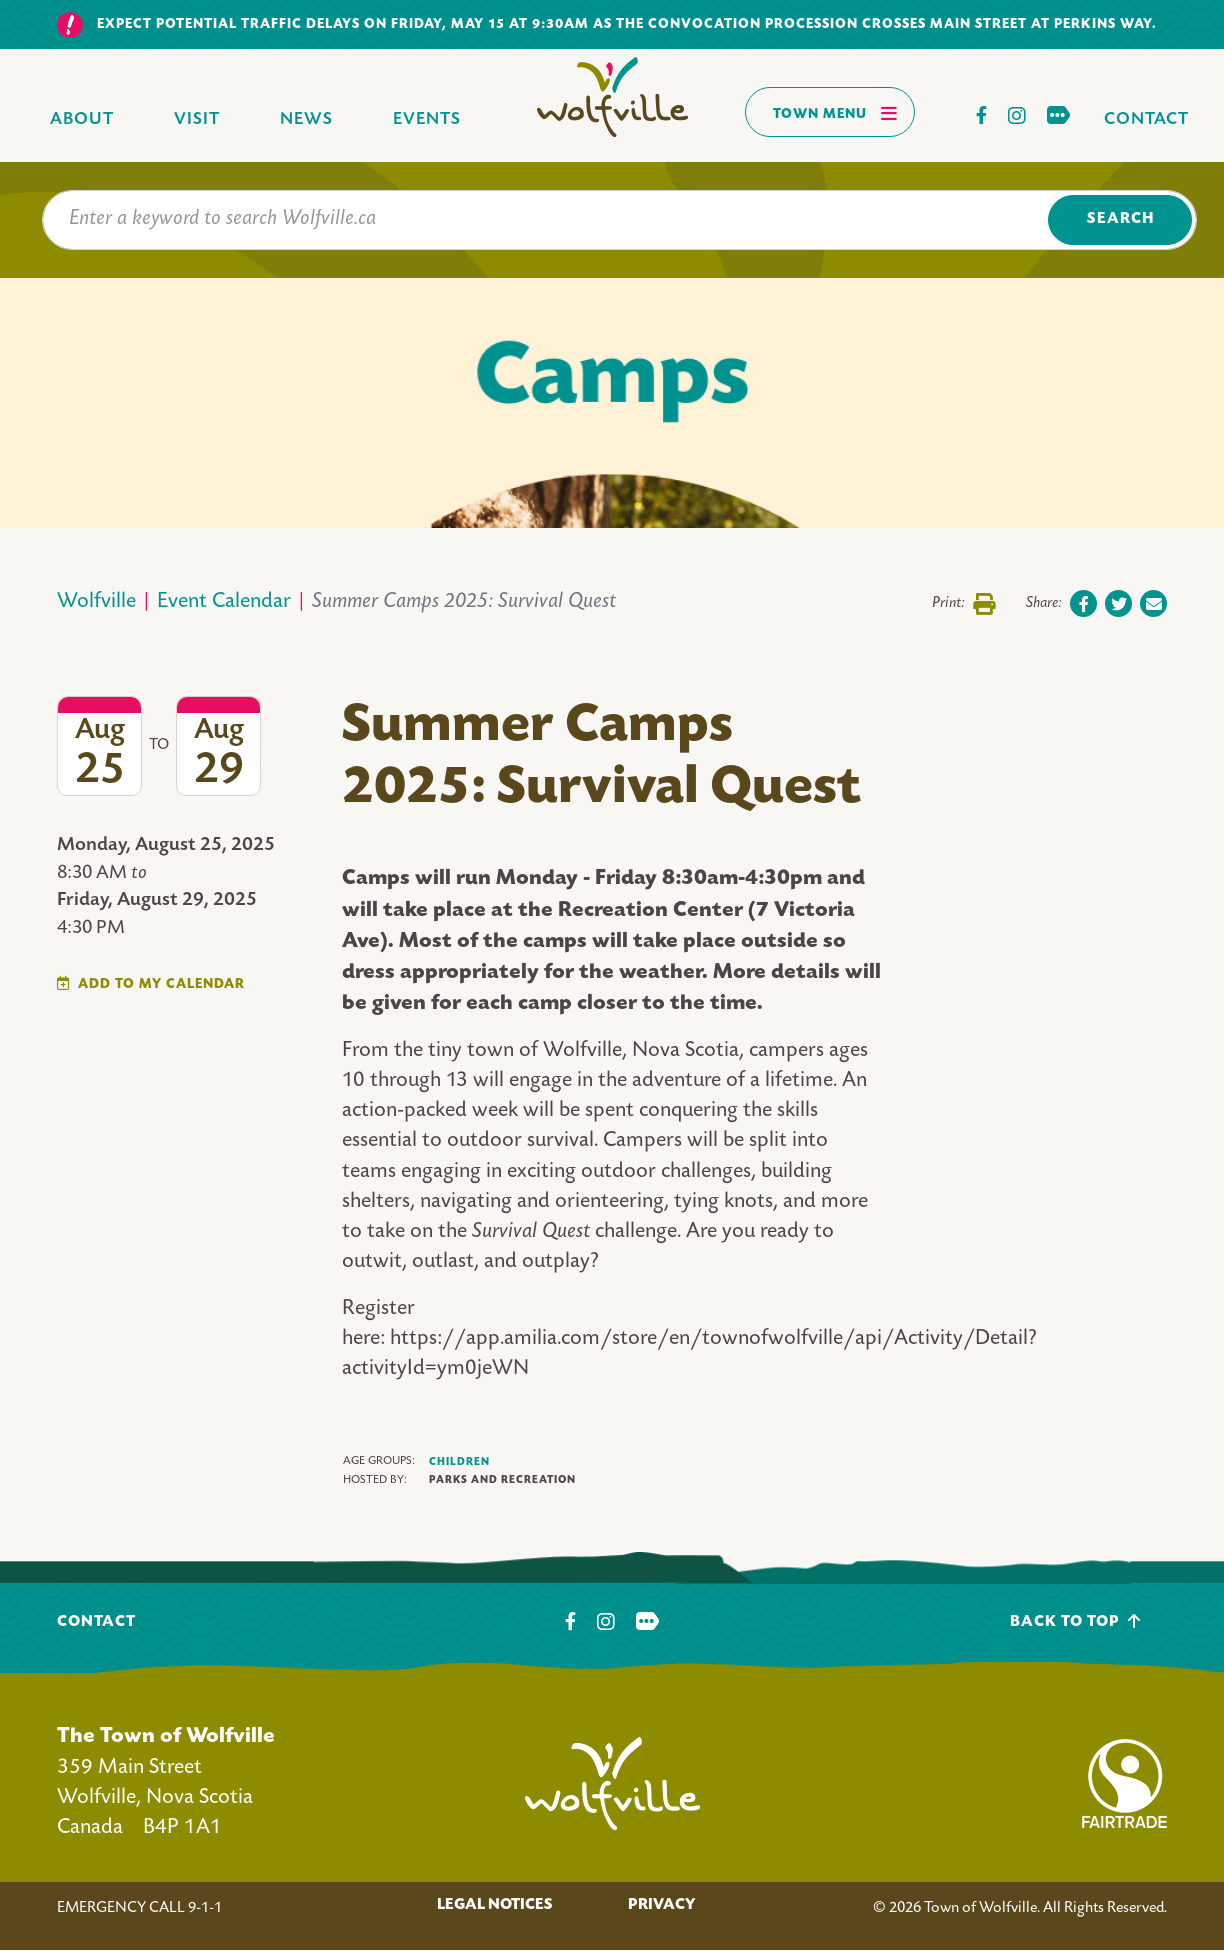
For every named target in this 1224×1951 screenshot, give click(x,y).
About (82, 119)
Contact (1146, 119)
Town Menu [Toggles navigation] (835, 113)
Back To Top (1075, 1621)
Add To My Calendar (161, 984)
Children (459, 1462)
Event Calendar (224, 602)
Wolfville (96, 602)
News (306, 119)
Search (1120, 219)
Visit (197, 119)
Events (427, 119)
